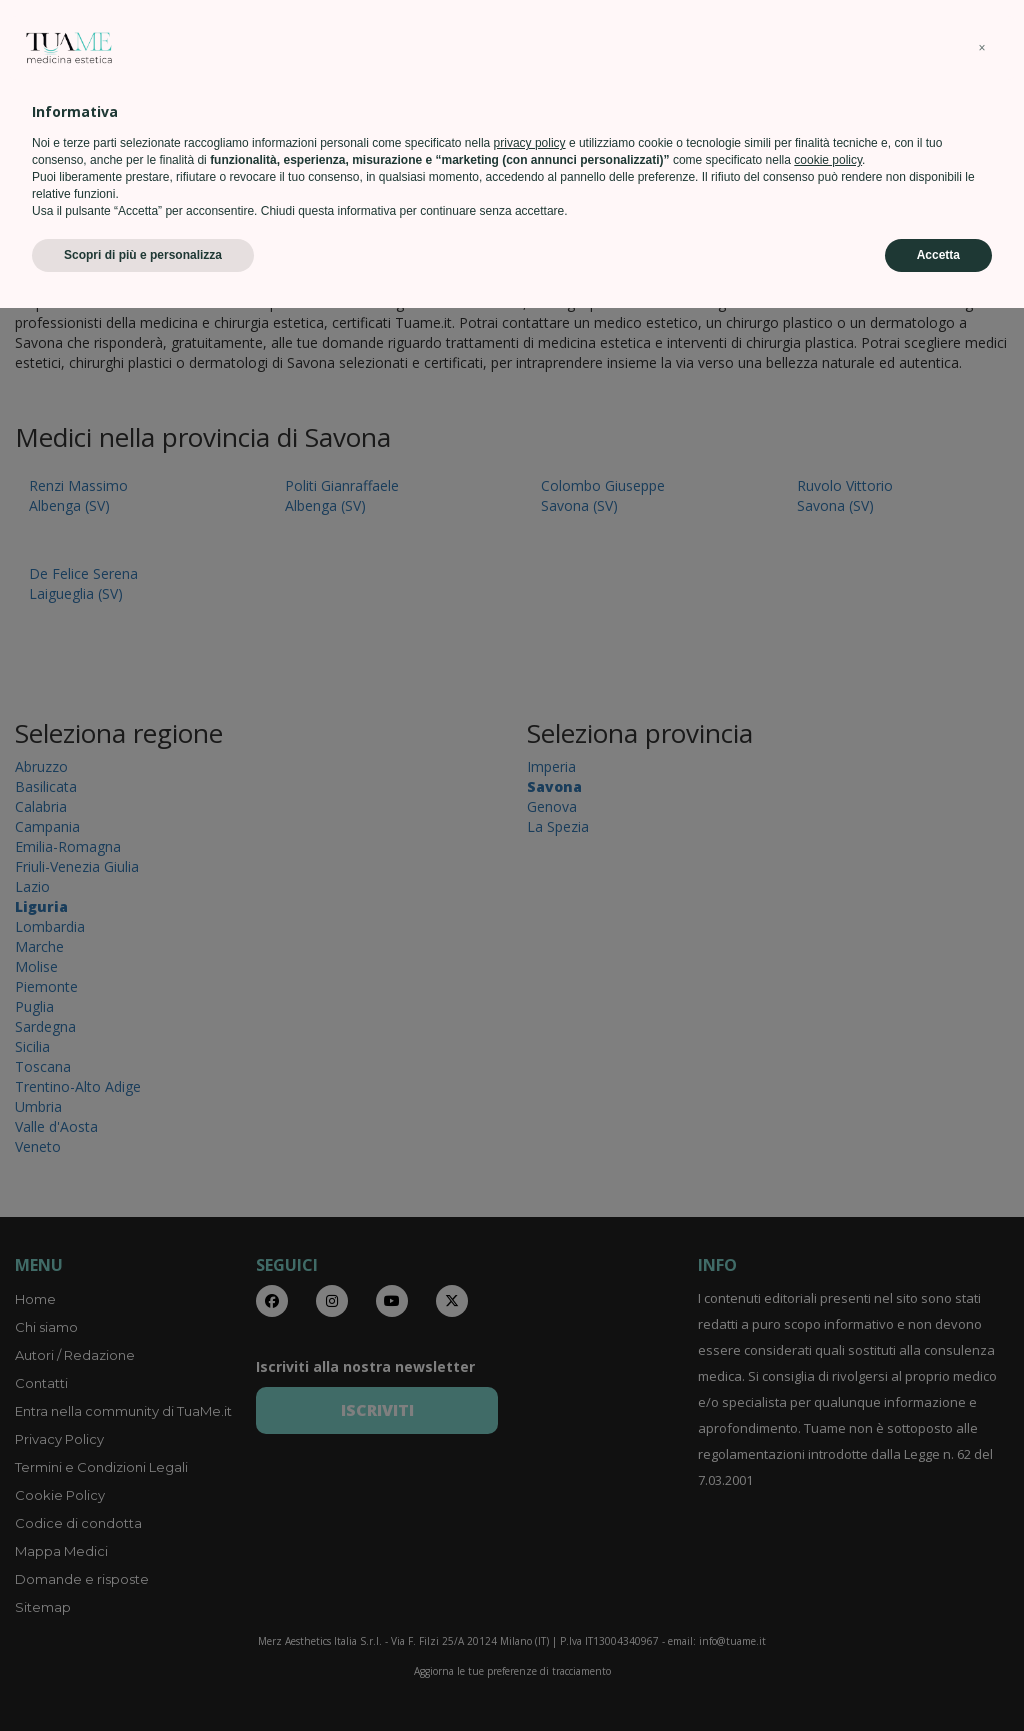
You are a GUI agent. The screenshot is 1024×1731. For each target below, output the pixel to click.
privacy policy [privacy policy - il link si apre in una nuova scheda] (530, 1566)
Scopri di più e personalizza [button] (143, 1678)
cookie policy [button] (828, 1583)
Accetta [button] (938, 1678)
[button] (982, 1471)
